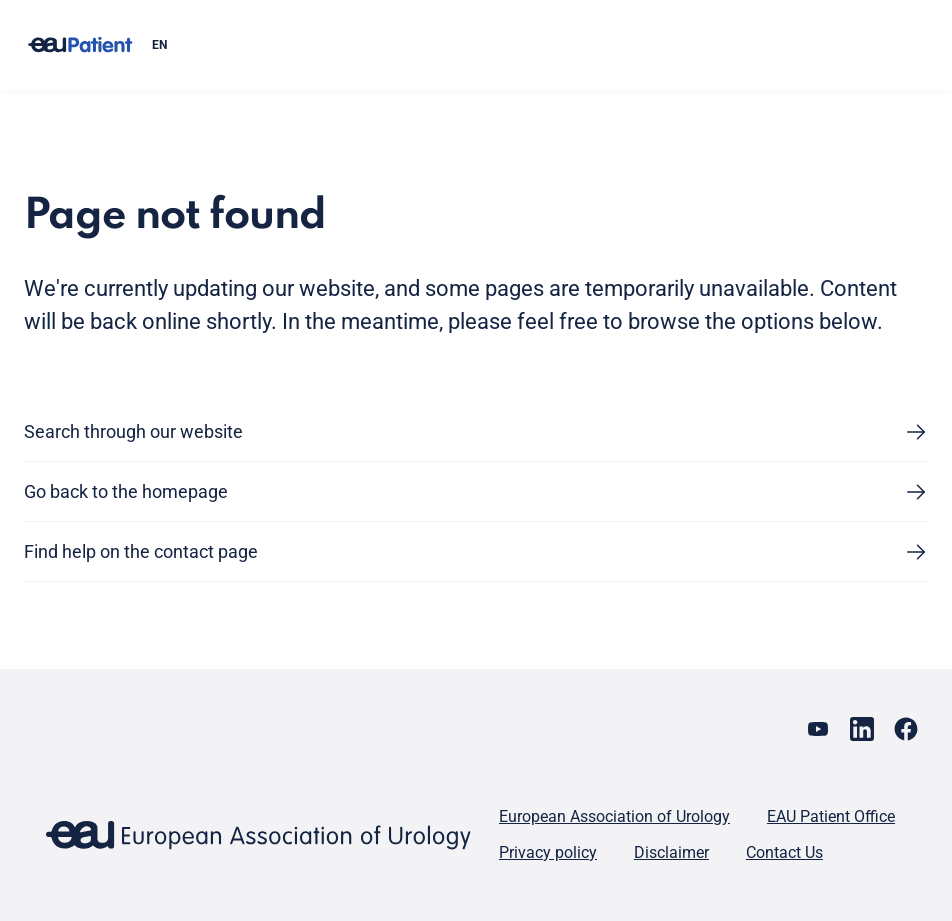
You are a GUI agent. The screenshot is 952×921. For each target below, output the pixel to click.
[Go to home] (80, 45)
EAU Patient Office (831, 816)
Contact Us (784, 852)
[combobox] (532, 45)
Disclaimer (671, 852)
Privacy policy (548, 852)
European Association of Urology (614, 816)
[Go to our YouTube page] (818, 729)
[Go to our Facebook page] (906, 729)
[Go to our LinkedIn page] (862, 729)
